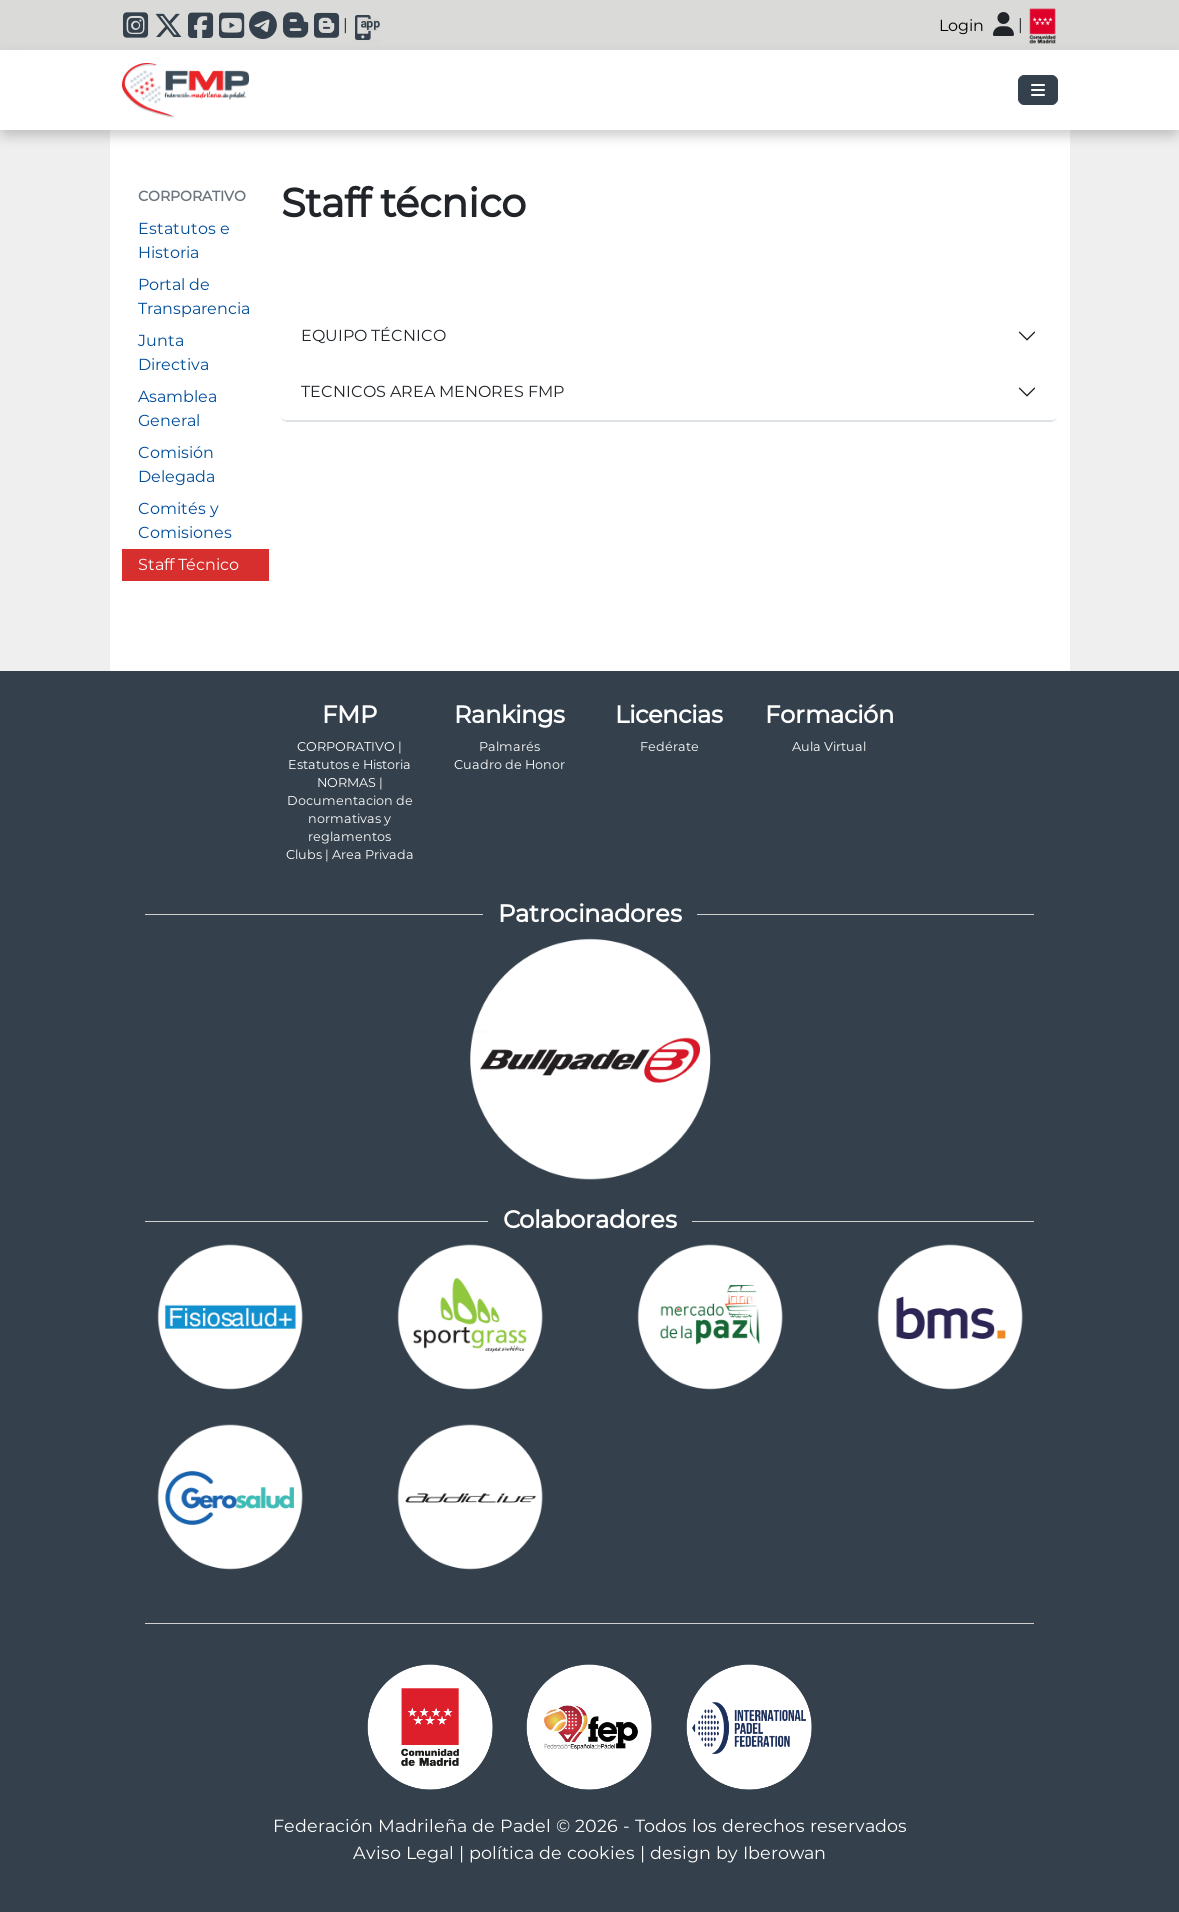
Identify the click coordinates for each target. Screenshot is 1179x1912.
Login (961, 25)
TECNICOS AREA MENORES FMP (432, 391)
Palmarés (509, 746)
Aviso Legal (403, 1852)
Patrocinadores (590, 913)
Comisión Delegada (176, 464)
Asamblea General (177, 408)
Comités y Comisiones (185, 520)
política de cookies (552, 1852)
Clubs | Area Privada (350, 854)
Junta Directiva (173, 352)
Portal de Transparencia (194, 296)
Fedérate (669, 746)
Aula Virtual (829, 746)
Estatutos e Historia (184, 240)
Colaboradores (590, 1219)
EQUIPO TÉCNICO (373, 335)
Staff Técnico (188, 564)
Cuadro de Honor (509, 764)
